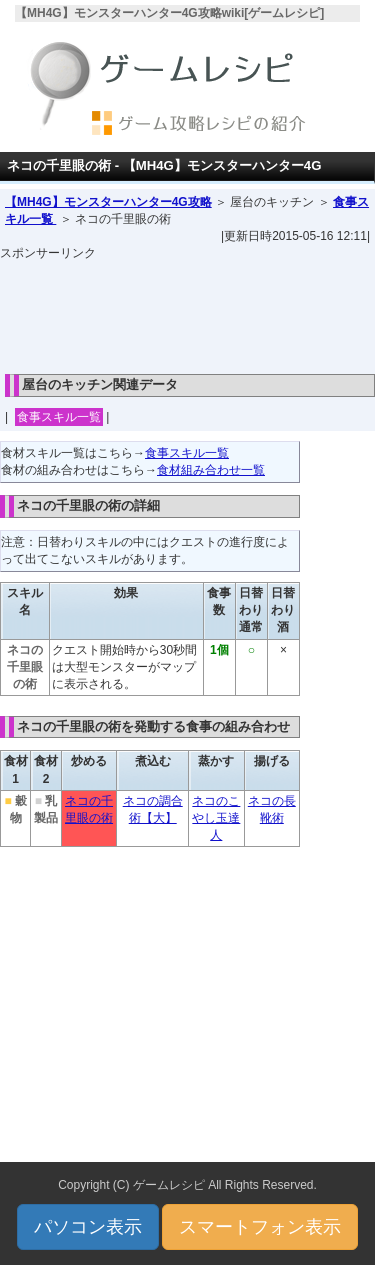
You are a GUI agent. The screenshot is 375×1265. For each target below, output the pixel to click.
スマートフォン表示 (260, 1227)
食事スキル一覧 (59, 417)
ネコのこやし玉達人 (216, 818)
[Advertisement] (188, 312)
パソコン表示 (88, 1227)
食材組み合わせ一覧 (211, 470)
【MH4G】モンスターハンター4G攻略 (108, 202)
